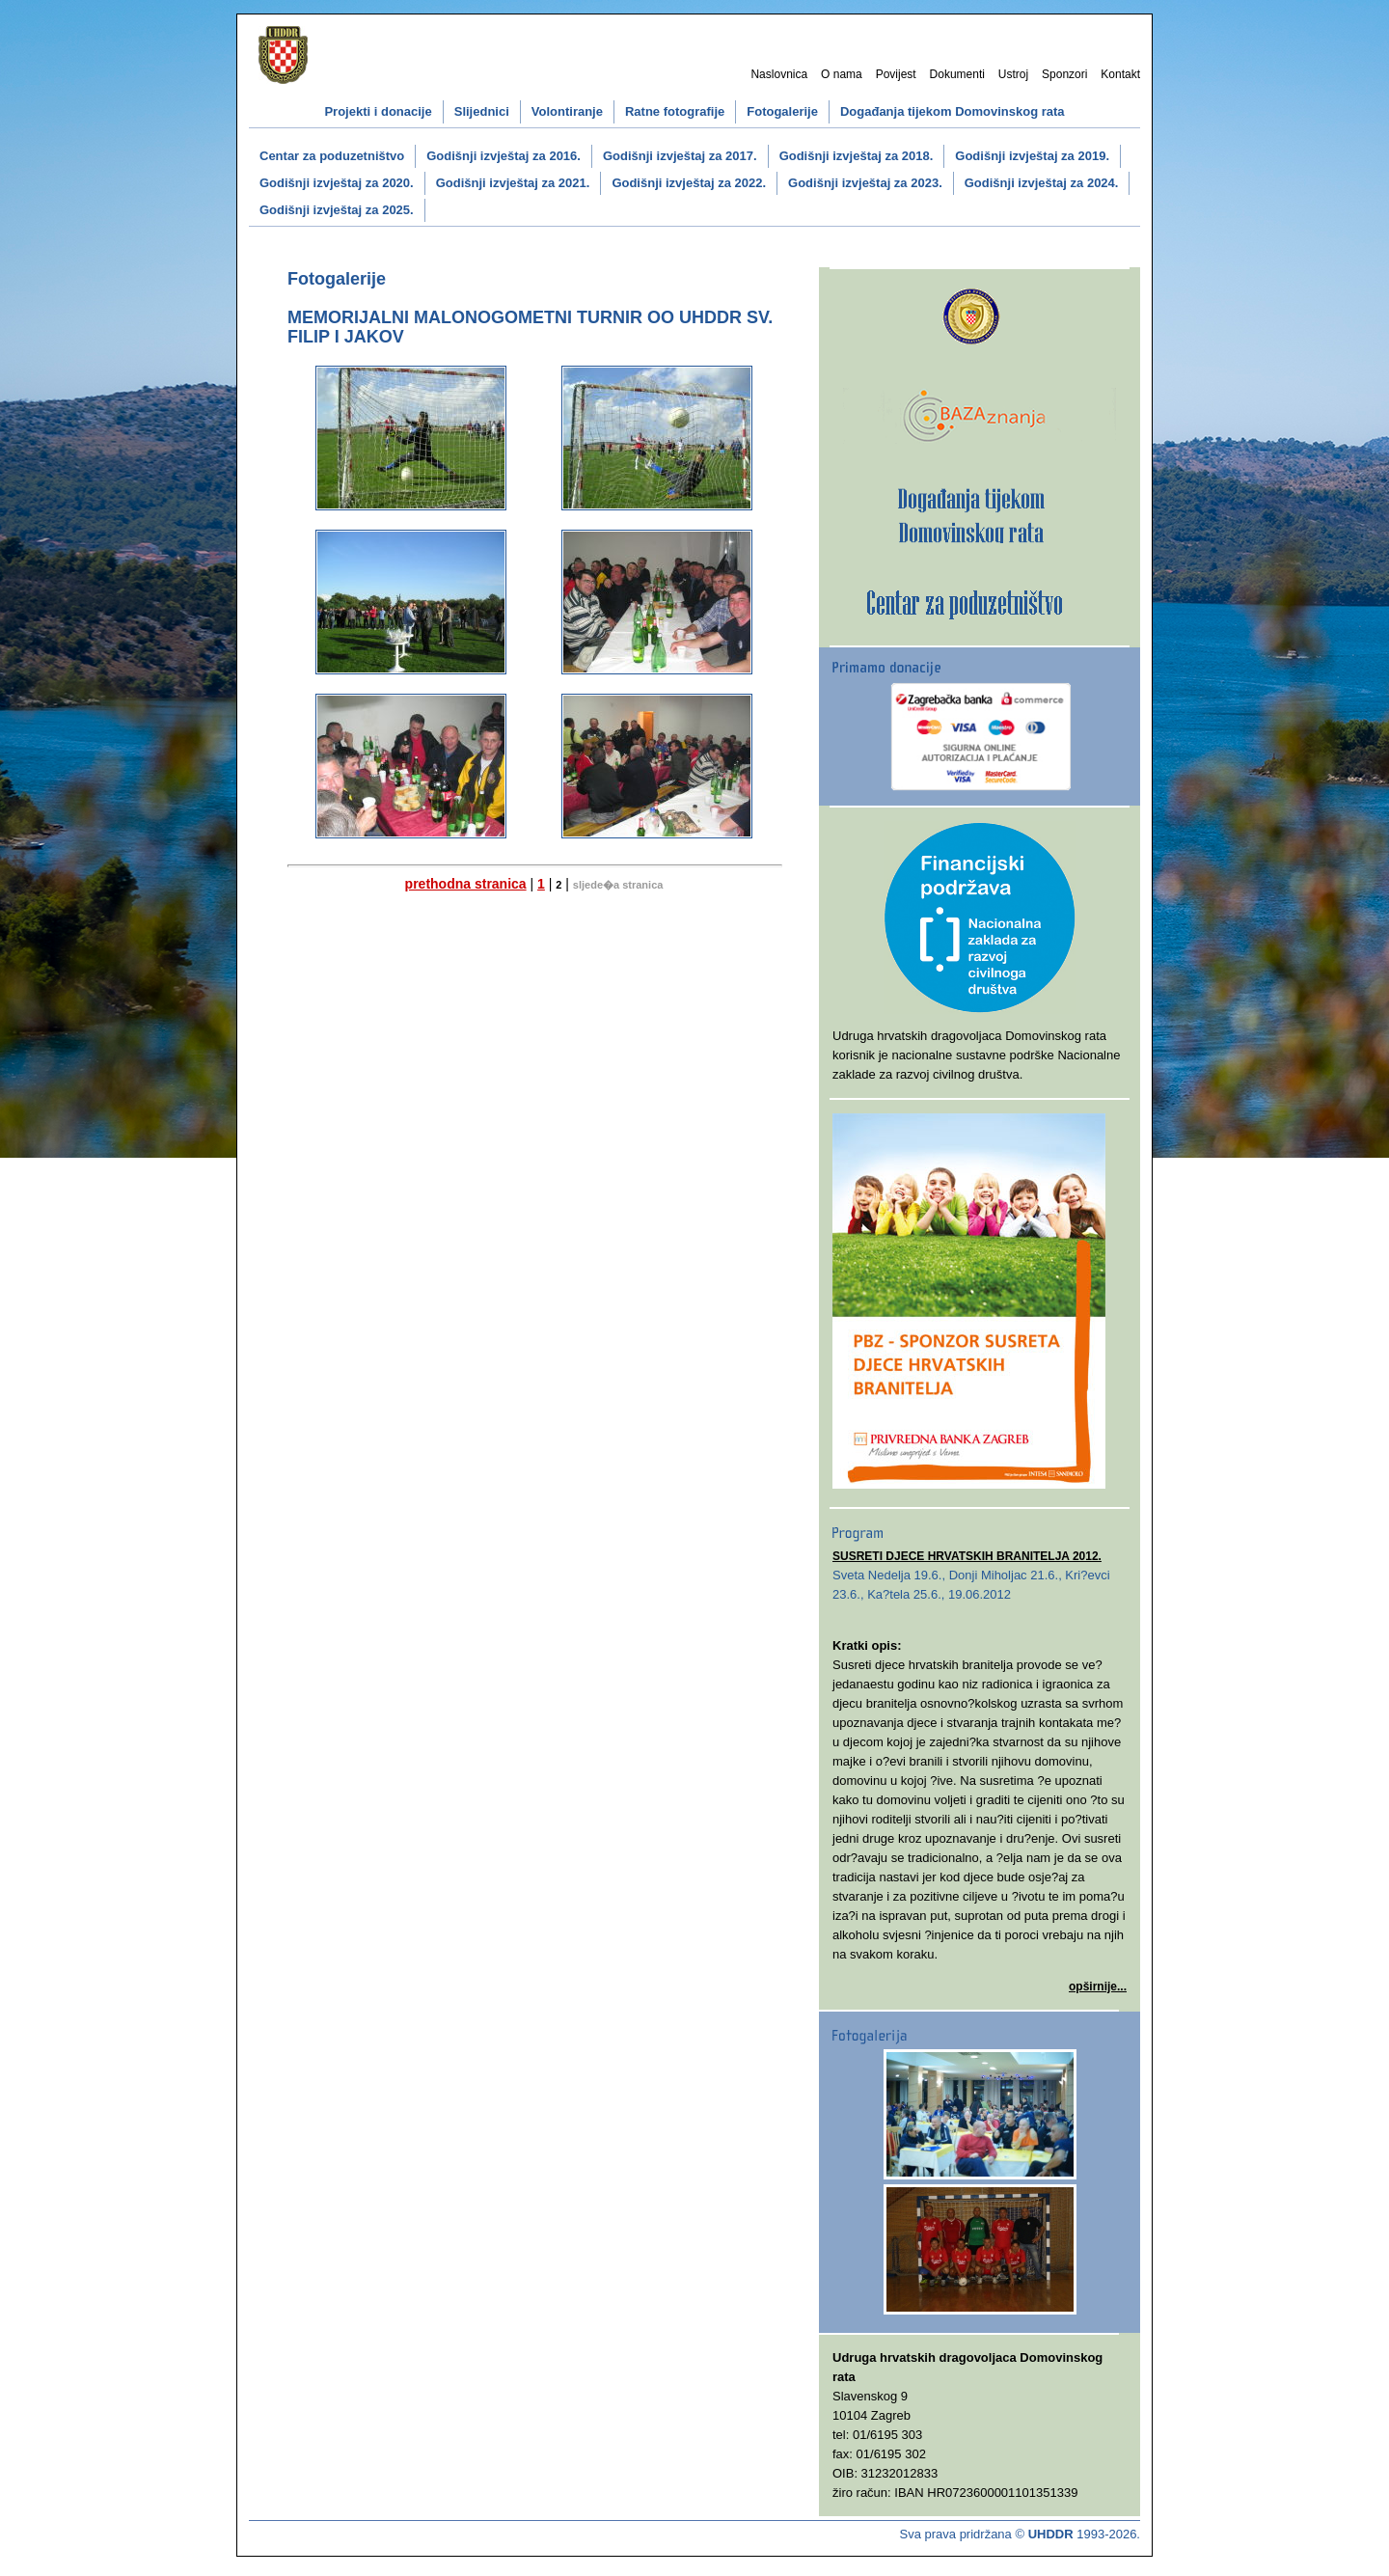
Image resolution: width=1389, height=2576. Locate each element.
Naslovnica (778, 74)
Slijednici (481, 111)
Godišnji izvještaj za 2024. (1042, 183)
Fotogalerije (782, 111)
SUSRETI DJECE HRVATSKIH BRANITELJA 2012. (967, 1556)
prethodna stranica (466, 883)
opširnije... (1098, 1986)
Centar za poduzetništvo (331, 156)
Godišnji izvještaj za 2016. (503, 156)
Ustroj (1013, 74)
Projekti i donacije (377, 111)
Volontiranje (567, 111)
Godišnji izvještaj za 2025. (336, 210)
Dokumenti (957, 74)
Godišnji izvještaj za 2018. (856, 156)
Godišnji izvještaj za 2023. (865, 183)
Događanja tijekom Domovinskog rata (952, 111)
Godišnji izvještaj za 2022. (689, 183)
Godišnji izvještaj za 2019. (1032, 156)
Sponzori (1064, 74)
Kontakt (1120, 74)
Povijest (896, 74)
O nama (841, 74)
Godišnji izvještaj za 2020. (336, 183)
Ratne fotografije (674, 111)
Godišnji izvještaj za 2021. (513, 183)
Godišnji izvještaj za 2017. (680, 156)
